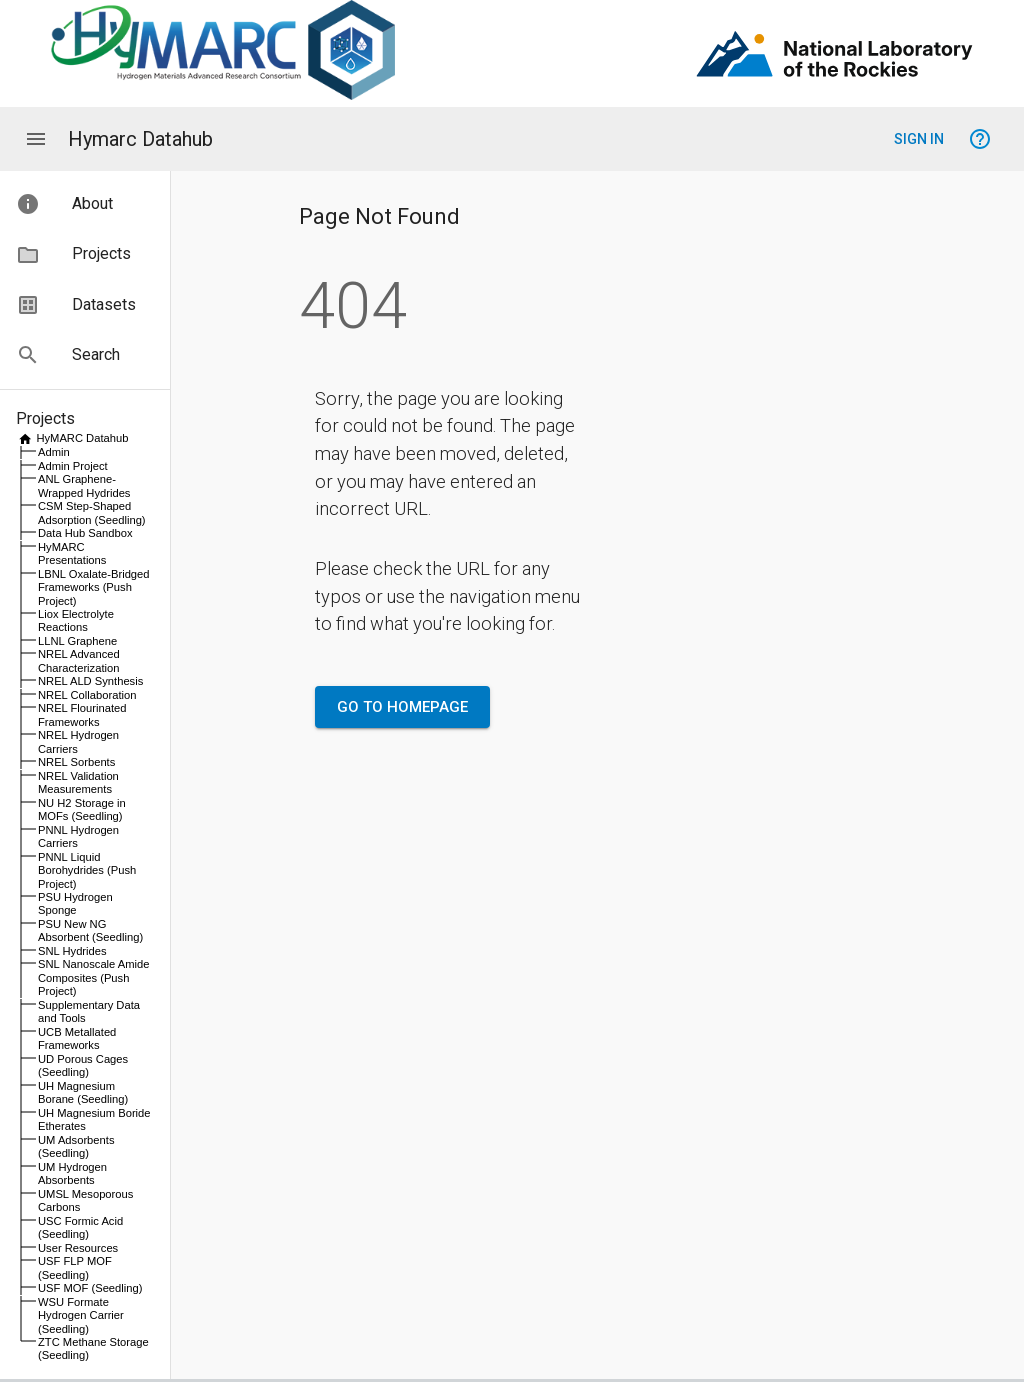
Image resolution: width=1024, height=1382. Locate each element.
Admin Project (73, 466)
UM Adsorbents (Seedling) (76, 1146)
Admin (54, 452)
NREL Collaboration (87, 695)
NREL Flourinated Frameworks (82, 714)
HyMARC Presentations (72, 553)
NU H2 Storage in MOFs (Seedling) (82, 809)
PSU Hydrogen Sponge (75, 903)
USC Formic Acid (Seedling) (80, 1227)
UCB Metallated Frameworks (77, 1038)
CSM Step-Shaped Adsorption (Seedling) (92, 512)
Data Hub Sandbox (85, 533)
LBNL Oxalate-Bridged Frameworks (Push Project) (94, 587)
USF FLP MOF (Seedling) (75, 1267)
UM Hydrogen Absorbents (72, 1173)
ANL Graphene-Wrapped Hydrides (84, 485)
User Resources (78, 1248)
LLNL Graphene (77, 641)
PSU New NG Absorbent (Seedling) (90, 930)
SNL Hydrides (72, 951)
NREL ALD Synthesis (90, 681)
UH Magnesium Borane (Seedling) (83, 1092)
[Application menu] (36, 139)
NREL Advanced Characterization (79, 660)
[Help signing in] (980, 139)
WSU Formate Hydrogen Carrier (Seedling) (81, 1315)
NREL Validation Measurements (78, 782)
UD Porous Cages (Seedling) (83, 1065)
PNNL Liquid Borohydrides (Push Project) (87, 870)
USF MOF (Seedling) (90, 1288)
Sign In (919, 139)
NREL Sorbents (76, 762)
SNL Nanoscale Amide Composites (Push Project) (94, 977)
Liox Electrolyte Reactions (76, 620)
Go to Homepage (402, 707)
